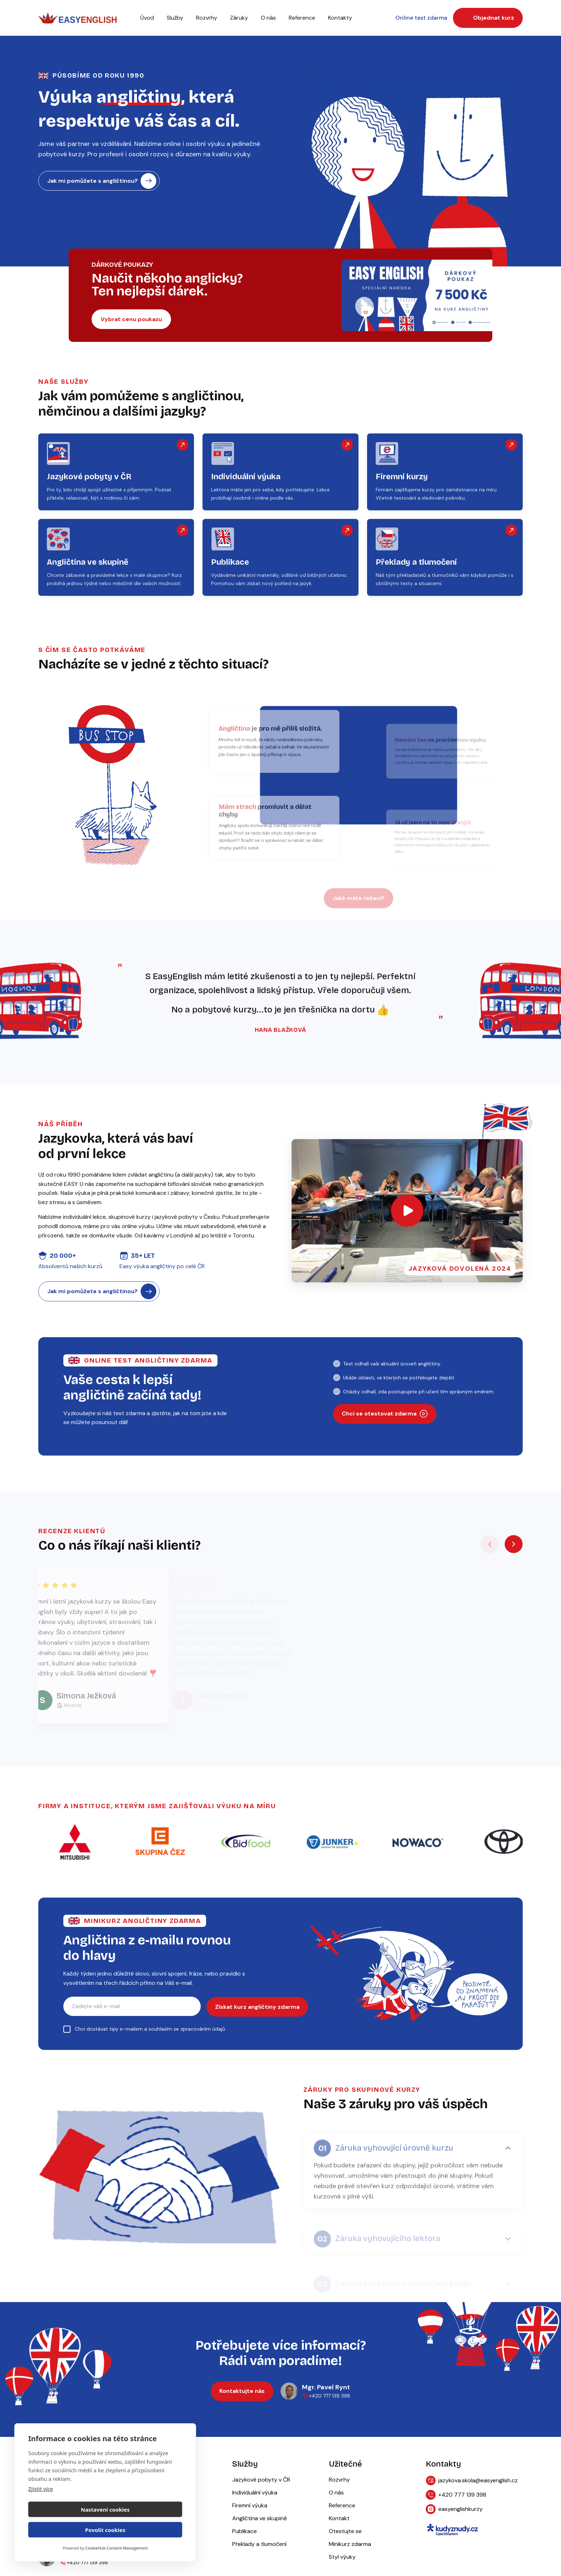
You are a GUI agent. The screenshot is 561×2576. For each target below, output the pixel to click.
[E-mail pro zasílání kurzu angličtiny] (132, 2007)
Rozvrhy (206, 17)
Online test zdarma (423, 17)
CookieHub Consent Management (116, 2548)
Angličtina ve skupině (259, 2519)
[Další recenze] (514, 1545)
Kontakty (340, 17)
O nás (268, 17)
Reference (342, 2506)
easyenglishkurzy (454, 2510)
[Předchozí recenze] (490, 1545)
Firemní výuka (249, 2506)
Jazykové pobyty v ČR (261, 2480)
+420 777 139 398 (456, 2496)
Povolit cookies (145, 2529)
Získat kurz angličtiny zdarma (257, 2007)
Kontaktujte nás (242, 2391)
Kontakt (339, 2519)
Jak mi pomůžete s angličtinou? (101, 181)
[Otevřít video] (407, 1211)
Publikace (244, 2532)
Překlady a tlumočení (259, 2544)
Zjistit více (40, 2509)
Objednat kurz (488, 17)
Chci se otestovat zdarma (385, 1414)
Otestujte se (345, 2532)
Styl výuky (342, 2557)
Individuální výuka (254, 2493)
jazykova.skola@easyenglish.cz (472, 2481)
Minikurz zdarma (350, 2544)
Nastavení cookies (65, 2529)
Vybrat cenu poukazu (131, 319)
